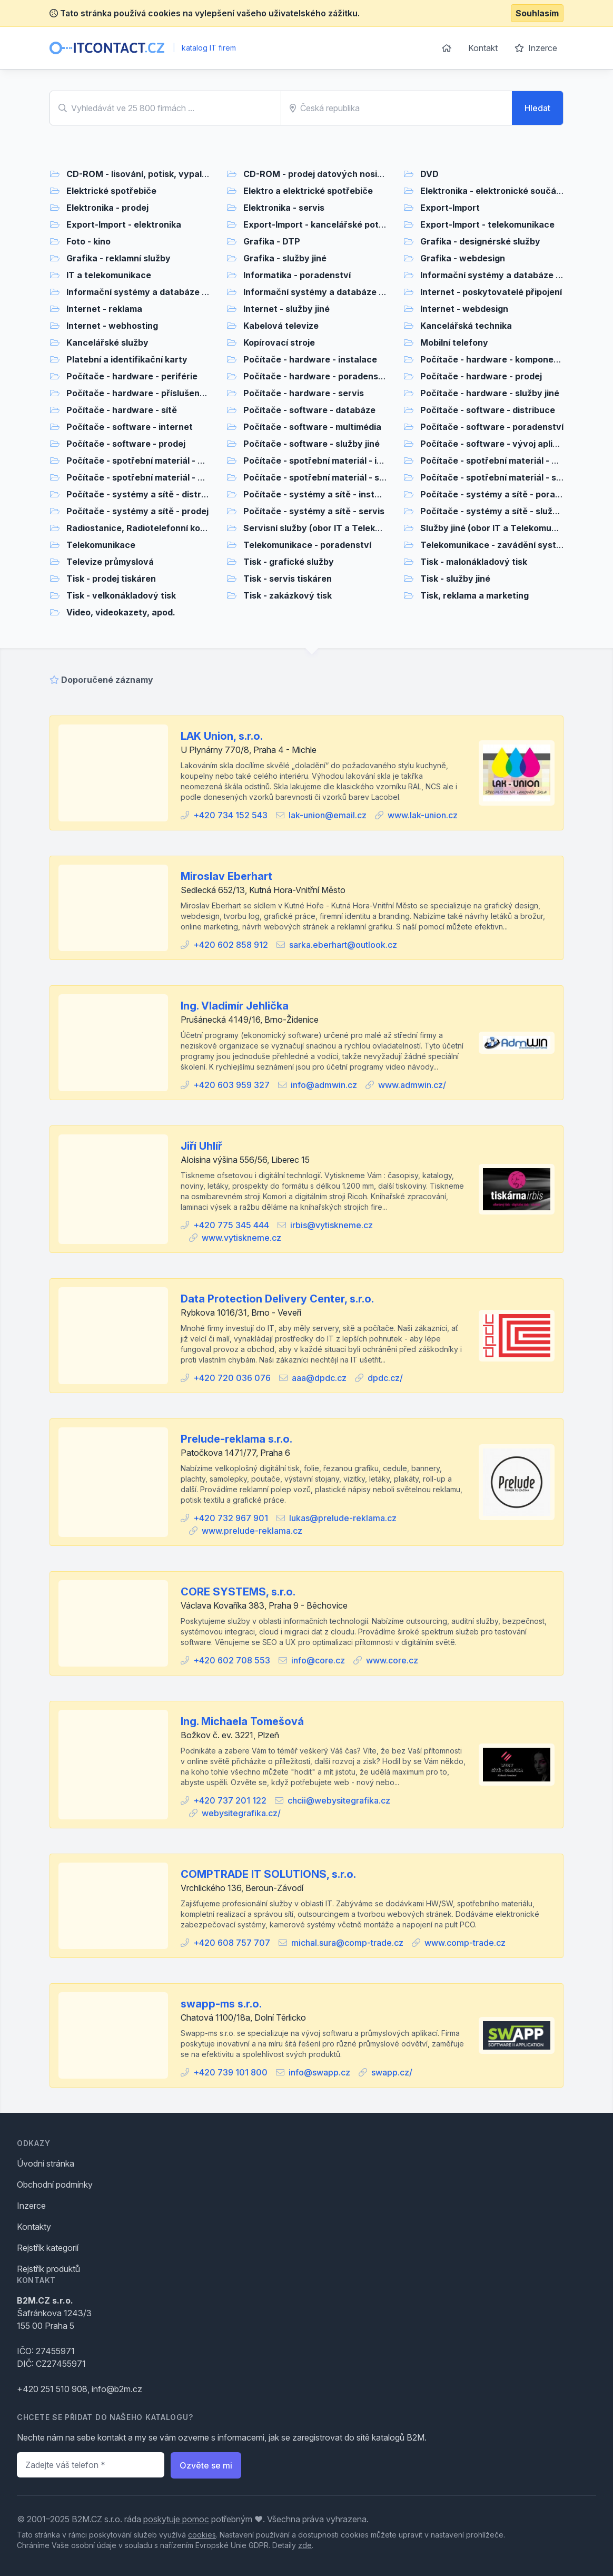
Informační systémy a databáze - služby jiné (336, 292)
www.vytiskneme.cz (241, 1237)
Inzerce (536, 48)
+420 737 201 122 (229, 1800)
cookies (202, 2534)
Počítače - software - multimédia (312, 427)
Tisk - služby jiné (455, 578)
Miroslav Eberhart (226, 876)
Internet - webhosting (112, 325)
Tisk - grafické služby (288, 561)
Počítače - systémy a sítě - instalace (320, 494)
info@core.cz (318, 1660)
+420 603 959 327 (231, 1085)
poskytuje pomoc (176, 2519)
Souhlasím (537, 13)
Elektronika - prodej (107, 207)
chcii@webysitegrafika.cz (339, 1800)
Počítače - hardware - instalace (310, 359)
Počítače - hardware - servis (303, 393)
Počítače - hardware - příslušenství (140, 393)
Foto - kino (88, 241)
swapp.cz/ (391, 2072)
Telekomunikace (100, 545)
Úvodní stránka (45, 2163)
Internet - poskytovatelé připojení (491, 292)
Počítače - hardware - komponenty (494, 359)
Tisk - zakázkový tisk (287, 595)
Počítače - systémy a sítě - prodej (137, 511)
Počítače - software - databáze (309, 410)
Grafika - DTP (271, 241)
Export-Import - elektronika (123, 224)
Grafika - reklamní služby (118, 258)
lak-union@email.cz (328, 815)
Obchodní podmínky (55, 2184)
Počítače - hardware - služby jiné (489, 393)
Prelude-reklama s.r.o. (236, 1439)
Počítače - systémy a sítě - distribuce (145, 494)
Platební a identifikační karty (126, 359)
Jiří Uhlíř (201, 1146)
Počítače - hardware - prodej (481, 376)
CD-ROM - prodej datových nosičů (315, 174)
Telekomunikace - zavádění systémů (497, 545)
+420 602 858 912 (230, 944)
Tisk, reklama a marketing (474, 595)
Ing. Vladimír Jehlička (235, 1006)
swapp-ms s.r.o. (221, 2003)
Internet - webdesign (464, 308)
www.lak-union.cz (423, 815)
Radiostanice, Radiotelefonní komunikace (153, 528)
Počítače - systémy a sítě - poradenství (503, 494)
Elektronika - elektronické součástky (497, 190)
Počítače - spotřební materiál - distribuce (153, 460)
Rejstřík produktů (48, 2269)
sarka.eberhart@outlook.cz (343, 944)
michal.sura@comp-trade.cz (347, 1942)
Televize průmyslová (110, 561)
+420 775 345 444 (231, 1225)
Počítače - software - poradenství (491, 427)
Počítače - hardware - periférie (131, 376)
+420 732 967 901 (230, 1518)
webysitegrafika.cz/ (241, 1813)
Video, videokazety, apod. (120, 612)
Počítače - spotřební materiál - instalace (328, 460)
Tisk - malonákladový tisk (473, 561)
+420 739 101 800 (230, 2072)
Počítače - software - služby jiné (311, 443)
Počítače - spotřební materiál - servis (321, 477)
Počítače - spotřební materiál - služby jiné (508, 477)
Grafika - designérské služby (480, 241)
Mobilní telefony (454, 342)
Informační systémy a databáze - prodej (150, 292)
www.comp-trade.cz (465, 1942)
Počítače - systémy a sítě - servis (313, 511)
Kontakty (34, 2226)
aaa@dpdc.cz (319, 1378)
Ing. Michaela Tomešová (242, 1721)
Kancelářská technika (466, 325)
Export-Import (450, 207)
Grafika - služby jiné (285, 258)
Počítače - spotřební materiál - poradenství (511, 460)
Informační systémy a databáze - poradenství (516, 275)
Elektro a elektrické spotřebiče (308, 190)
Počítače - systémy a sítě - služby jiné (500, 511)
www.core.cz (392, 1660)
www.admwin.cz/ (412, 1085)
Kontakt (483, 48)
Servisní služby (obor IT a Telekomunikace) (333, 528)
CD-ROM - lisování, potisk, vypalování (145, 174)
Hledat (537, 108)
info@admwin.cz (324, 1085)
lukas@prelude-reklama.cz (343, 1518)
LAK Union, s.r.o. (222, 736)
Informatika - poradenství (297, 275)
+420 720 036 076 (232, 1378)
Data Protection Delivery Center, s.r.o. (277, 1298)
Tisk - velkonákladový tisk (121, 595)
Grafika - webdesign (462, 258)
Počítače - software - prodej (125, 443)
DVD (429, 174)
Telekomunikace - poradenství (307, 545)
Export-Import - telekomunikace (487, 224)
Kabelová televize (281, 325)
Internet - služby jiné (286, 308)
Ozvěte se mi (206, 2465)
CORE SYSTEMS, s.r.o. (238, 1591)
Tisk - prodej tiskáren (111, 578)
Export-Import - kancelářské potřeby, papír (333, 224)
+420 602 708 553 (231, 1660)
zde (305, 2545)
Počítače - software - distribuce (487, 410)
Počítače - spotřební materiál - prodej (145, 477)
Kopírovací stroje (279, 342)
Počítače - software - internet (129, 427)
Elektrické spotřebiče (111, 190)
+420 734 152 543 (230, 815)
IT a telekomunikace (108, 275)
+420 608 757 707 (231, 1942)
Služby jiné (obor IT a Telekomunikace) (501, 528)
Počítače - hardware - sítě (121, 410)
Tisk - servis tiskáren (287, 578)
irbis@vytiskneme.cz (331, 1225)
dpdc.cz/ (385, 1378)
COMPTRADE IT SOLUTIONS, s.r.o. (268, 1874)
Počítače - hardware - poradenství (316, 376)
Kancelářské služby (107, 342)
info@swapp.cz (319, 2072)
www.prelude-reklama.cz (252, 1530)
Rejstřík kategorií (47, 2247)
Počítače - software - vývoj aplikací (495, 443)
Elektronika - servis (283, 207)
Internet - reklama (104, 308)
